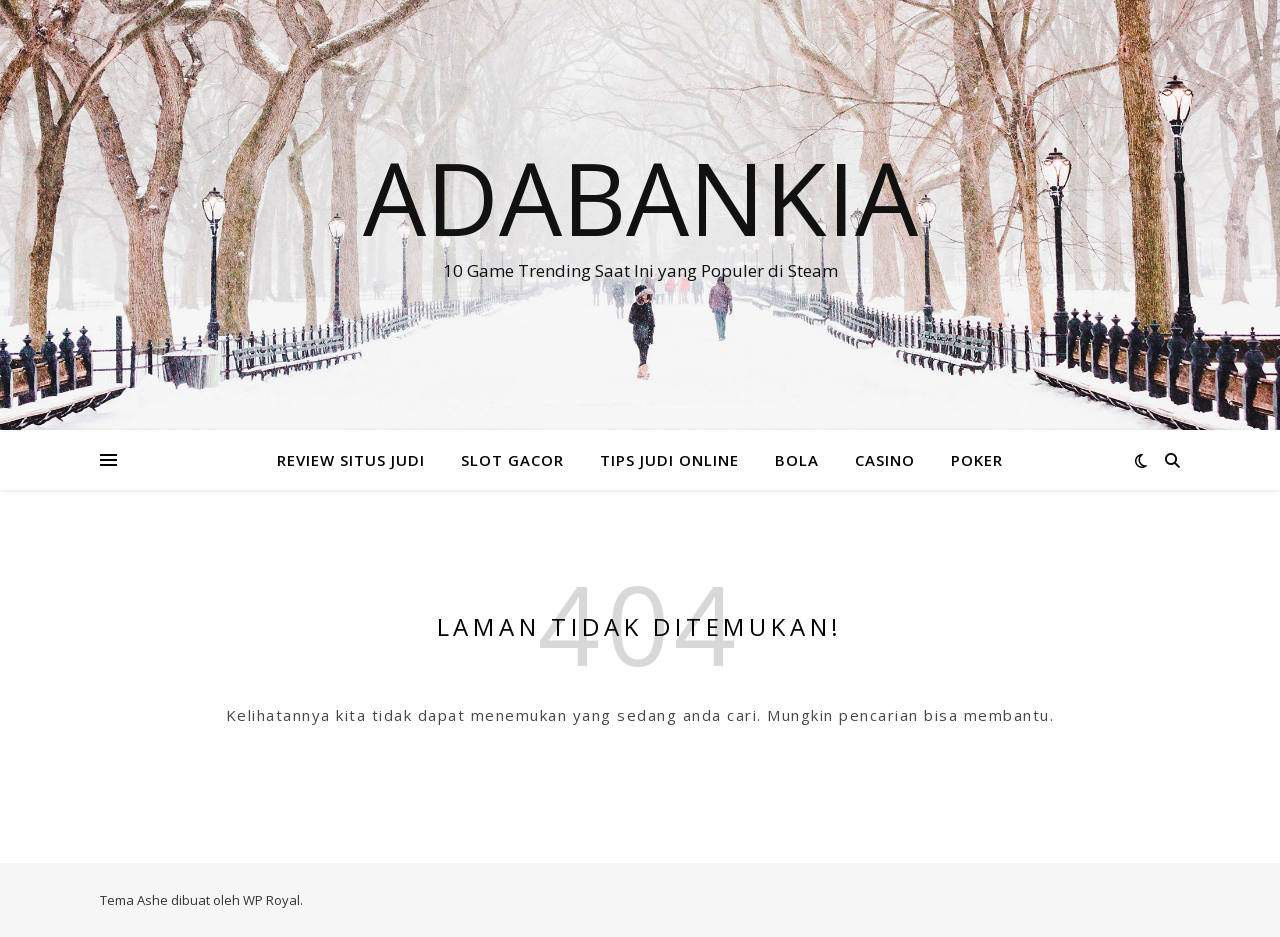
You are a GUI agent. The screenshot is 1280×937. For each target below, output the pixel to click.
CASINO (885, 460)
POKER (977, 460)
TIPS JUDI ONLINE (669, 460)
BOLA (797, 460)
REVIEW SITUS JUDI (351, 460)
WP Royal (271, 900)
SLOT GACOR (512, 460)
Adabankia (640, 197)
